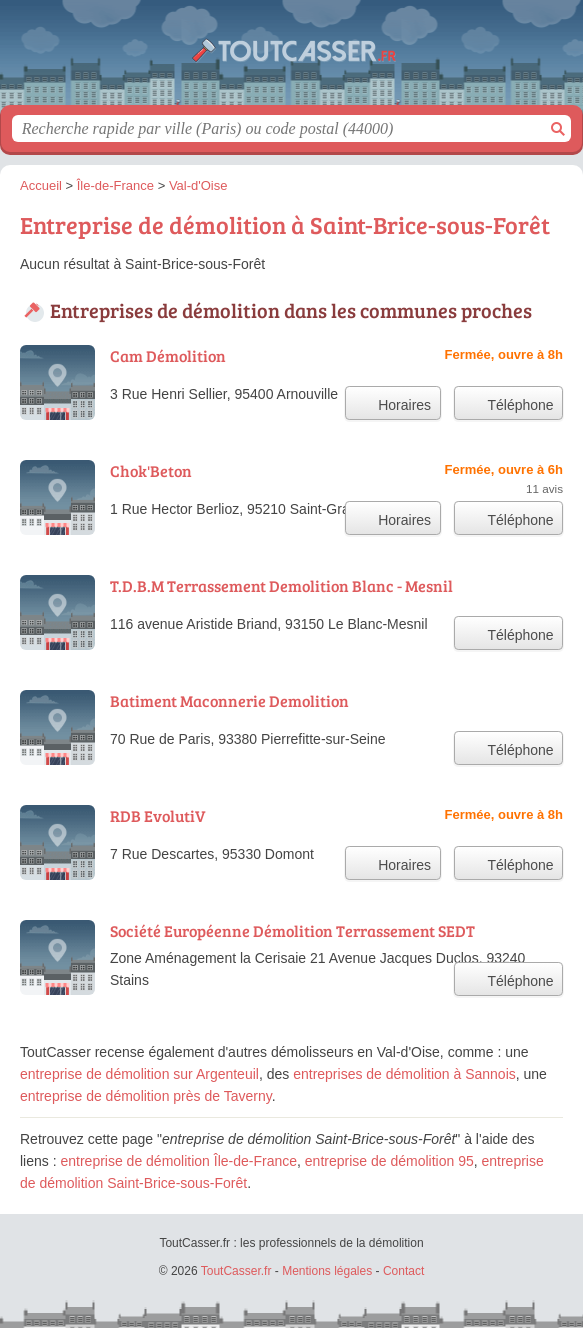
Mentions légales (327, 1271)
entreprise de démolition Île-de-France (178, 1161)
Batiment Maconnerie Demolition (229, 700)
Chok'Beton (151, 470)
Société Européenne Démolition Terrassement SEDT (292, 930)
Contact (403, 1271)
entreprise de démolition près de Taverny (146, 1096)
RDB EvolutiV (157, 815)
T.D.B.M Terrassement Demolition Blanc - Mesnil (281, 585)
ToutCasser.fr (292, 60)
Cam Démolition (168, 355)
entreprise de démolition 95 (389, 1161)
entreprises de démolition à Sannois (404, 1074)
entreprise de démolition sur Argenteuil (139, 1074)
